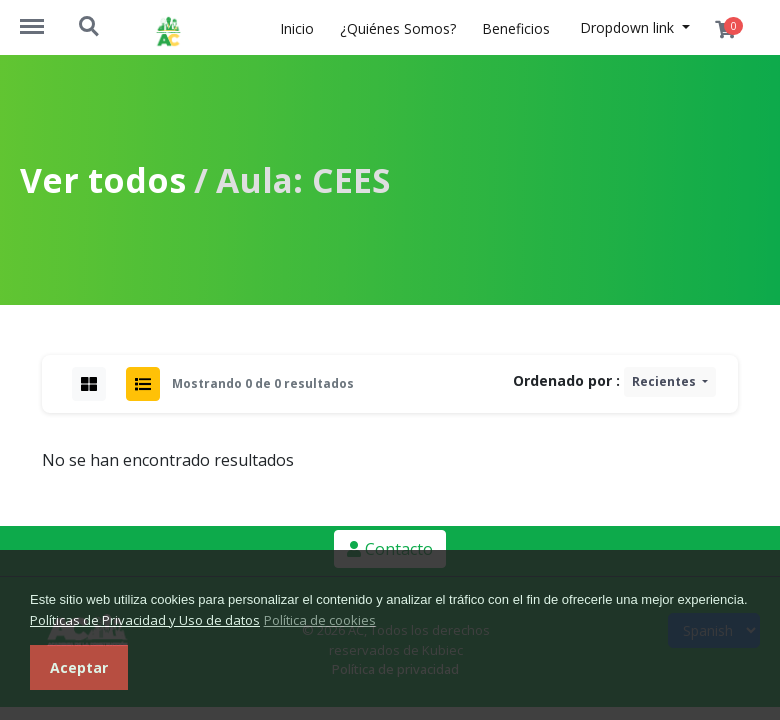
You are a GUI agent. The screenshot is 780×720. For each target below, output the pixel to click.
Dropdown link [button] (629, 27)
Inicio (297, 28)
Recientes (665, 381)
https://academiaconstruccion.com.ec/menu (42, 17)
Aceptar (79, 667)
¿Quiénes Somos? (398, 28)
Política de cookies (320, 620)
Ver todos (103, 180)
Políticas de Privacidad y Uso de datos (145, 620)
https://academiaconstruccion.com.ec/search (90, 27)
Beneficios (516, 28)
